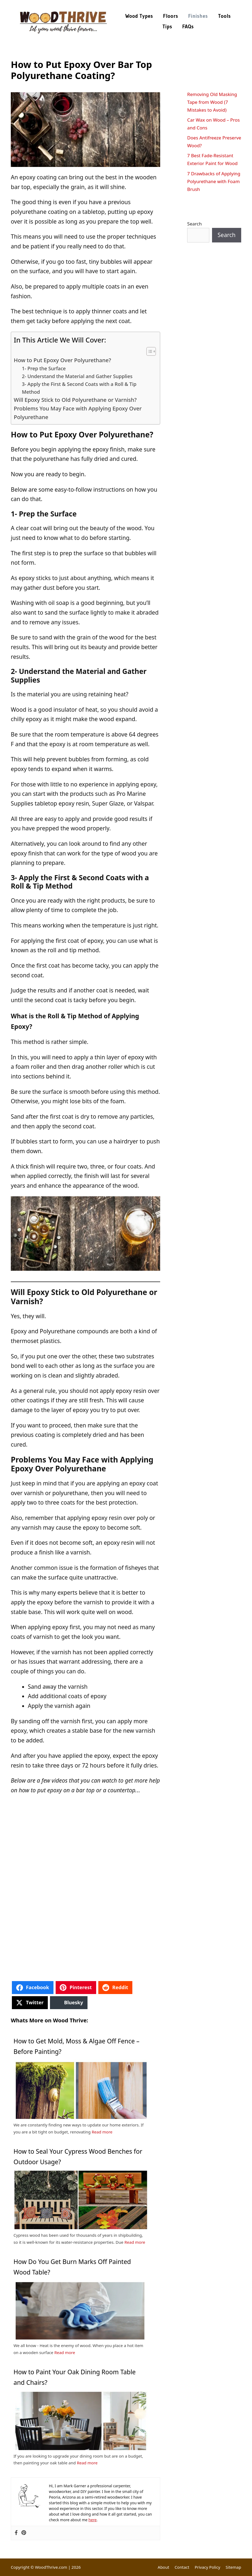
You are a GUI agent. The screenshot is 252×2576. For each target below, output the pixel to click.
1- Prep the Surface (44, 368)
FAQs (188, 26)
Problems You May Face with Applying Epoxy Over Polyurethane (78, 413)
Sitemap (233, 2567)
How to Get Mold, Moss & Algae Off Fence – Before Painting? (76, 2046)
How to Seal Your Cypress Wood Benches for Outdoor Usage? (78, 2156)
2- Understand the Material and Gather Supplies (77, 376)
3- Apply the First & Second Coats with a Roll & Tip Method (79, 388)
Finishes (198, 16)
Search (194, 224)
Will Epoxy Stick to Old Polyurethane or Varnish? (75, 399)
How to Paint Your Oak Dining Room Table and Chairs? (75, 2377)
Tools (224, 16)
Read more (102, 2132)
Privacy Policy (207, 2567)
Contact (181, 2567)
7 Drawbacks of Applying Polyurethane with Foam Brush (213, 181)
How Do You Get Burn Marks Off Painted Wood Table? (72, 2266)
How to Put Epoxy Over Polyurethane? (62, 360)
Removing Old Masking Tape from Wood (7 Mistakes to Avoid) (212, 102)
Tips (167, 26)
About (163, 2567)
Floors (170, 16)
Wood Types (139, 16)
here (93, 2519)
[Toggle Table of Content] (148, 351)
